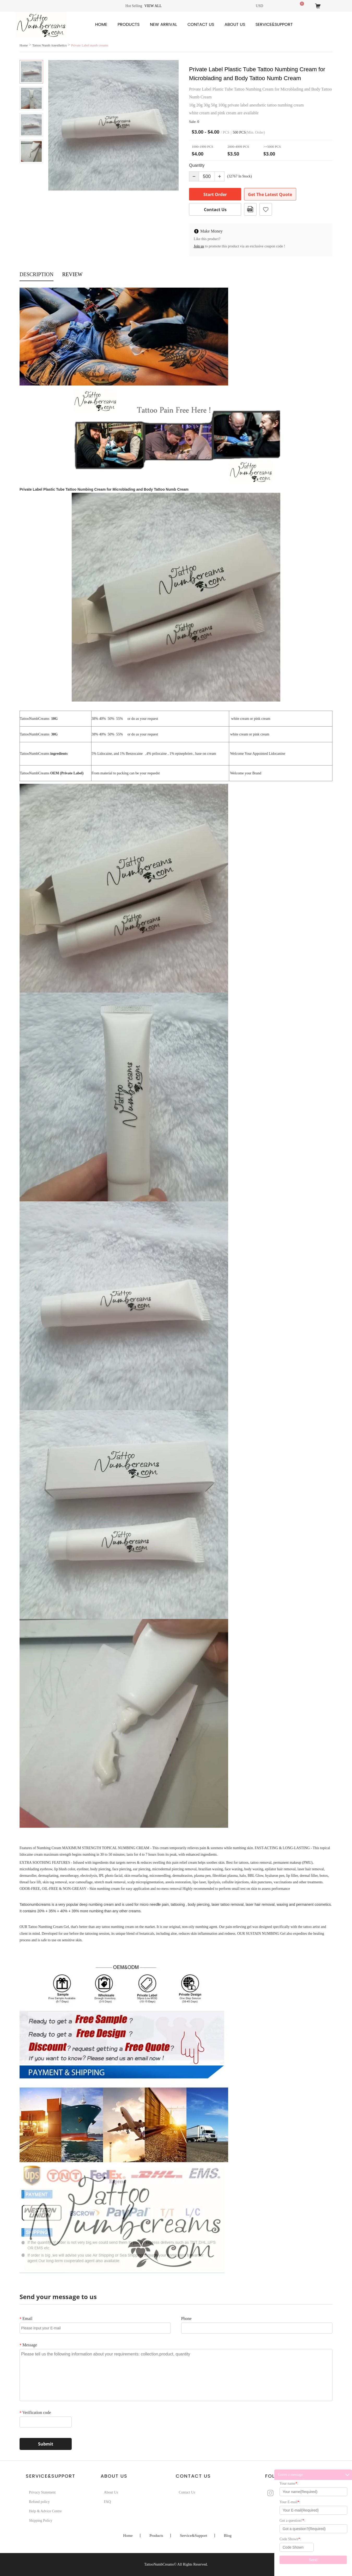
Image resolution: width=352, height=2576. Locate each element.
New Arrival (163, 24)
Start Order (215, 194)
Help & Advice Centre (45, 2511)
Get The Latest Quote (270, 194)
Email (26, 2318)
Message (28, 2345)
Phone (186, 2318)
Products (128, 24)
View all (153, 6)
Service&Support (274, 24)
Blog (228, 2535)
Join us (199, 246)
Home (101, 24)
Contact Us (200, 24)
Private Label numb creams (89, 45)
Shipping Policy (40, 2520)
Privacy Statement (42, 2492)
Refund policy (39, 2502)
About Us (234, 24)
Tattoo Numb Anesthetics (49, 45)
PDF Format (250, 209)
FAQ (107, 2502)
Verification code (35, 2412)
